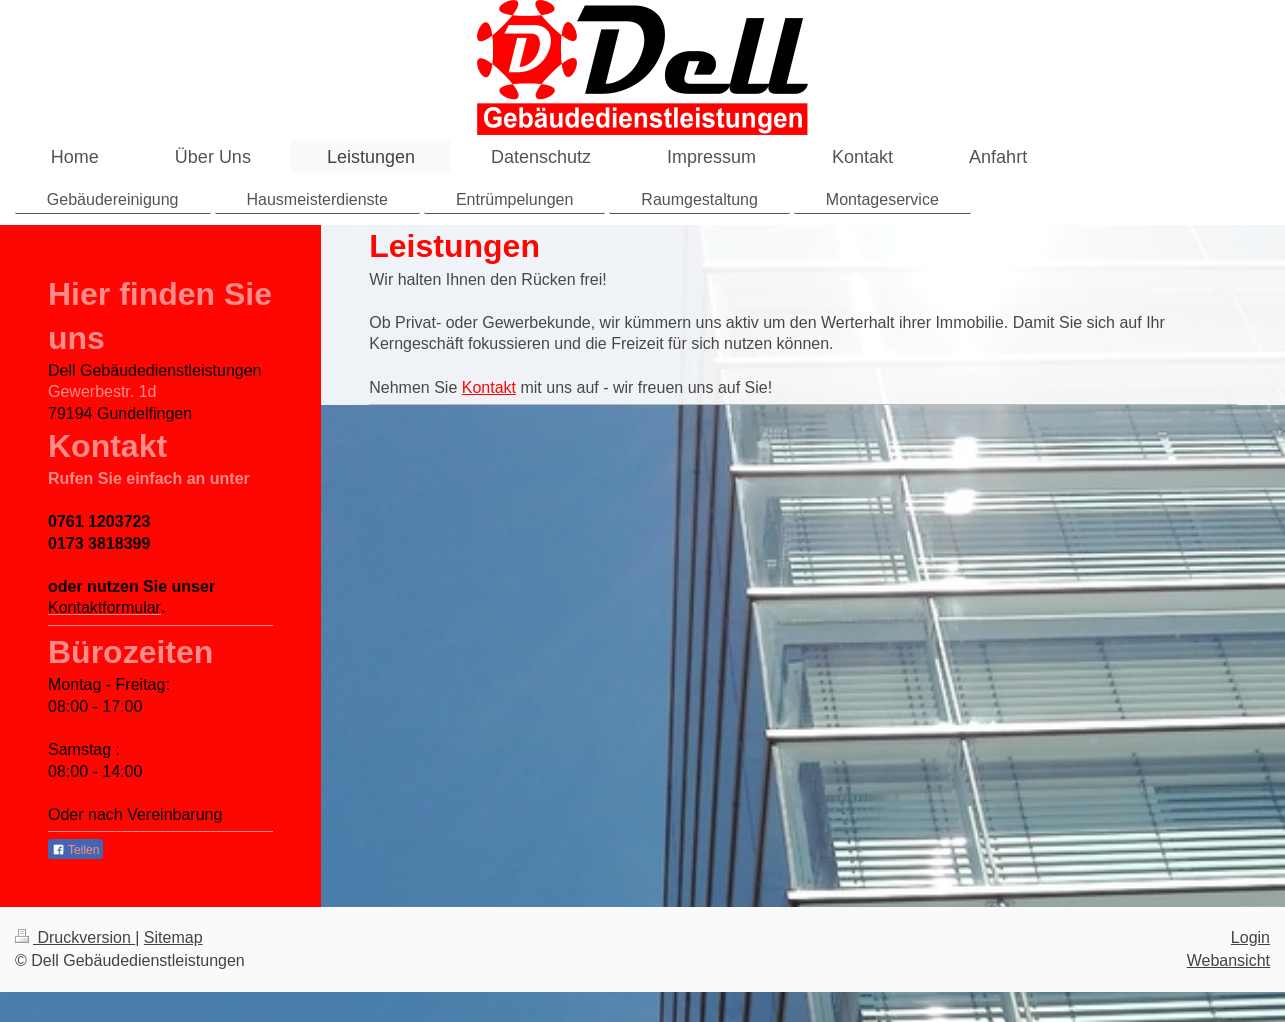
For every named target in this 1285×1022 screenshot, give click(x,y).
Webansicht (1228, 960)
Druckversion (75, 937)
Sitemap (173, 937)
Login (1250, 937)
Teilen (75, 850)
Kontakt (489, 387)
